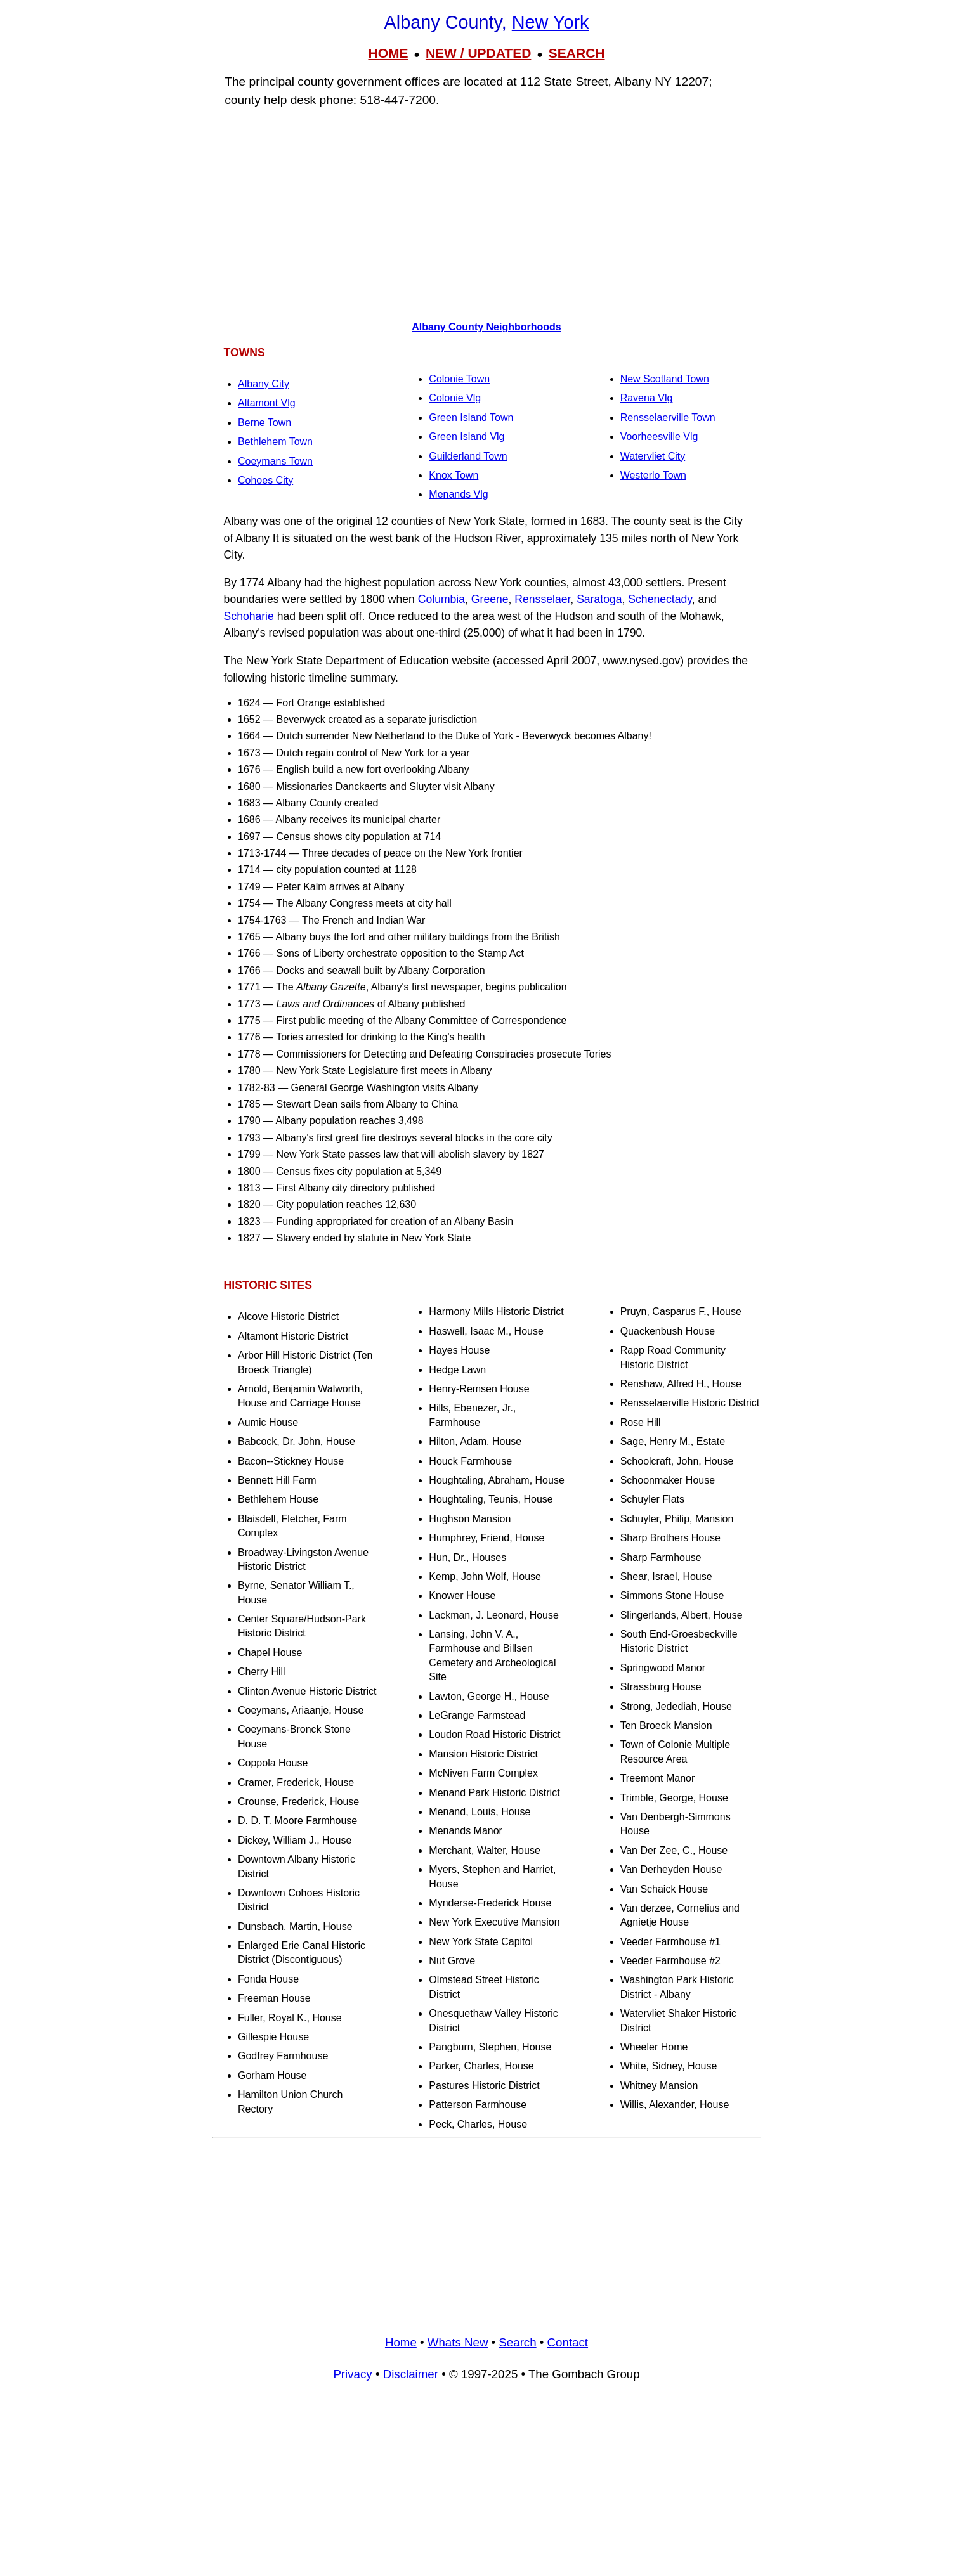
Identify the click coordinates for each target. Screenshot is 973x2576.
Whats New (458, 2342)
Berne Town (264, 422)
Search (517, 2342)
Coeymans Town (275, 461)
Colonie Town (459, 378)
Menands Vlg (458, 494)
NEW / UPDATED (478, 53)
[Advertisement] (486, 210)
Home (401, 2342)
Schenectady (659, 599)
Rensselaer (542, 599)
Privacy (352, 2374)
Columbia (441, 599)
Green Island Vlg (466, 436)
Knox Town (453, 475)
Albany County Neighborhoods (486, 326)
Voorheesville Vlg (659, 436)
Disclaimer (410, 2374)
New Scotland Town (664, 378)
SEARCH (577, 53)
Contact (567, 2342)
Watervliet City (653, 456)
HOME (388, 53)
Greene (490, 599)
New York (550, 22)
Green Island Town (471, 417)
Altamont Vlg (267, 403)
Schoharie (249, 616)
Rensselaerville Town (667, 417)
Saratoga (599, 599)
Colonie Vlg (455, 397)
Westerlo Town (653, 475)
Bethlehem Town (275, 441)
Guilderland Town (468, 456)
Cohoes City (265, 480)
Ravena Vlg (646, 397)
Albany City (263, 384)
